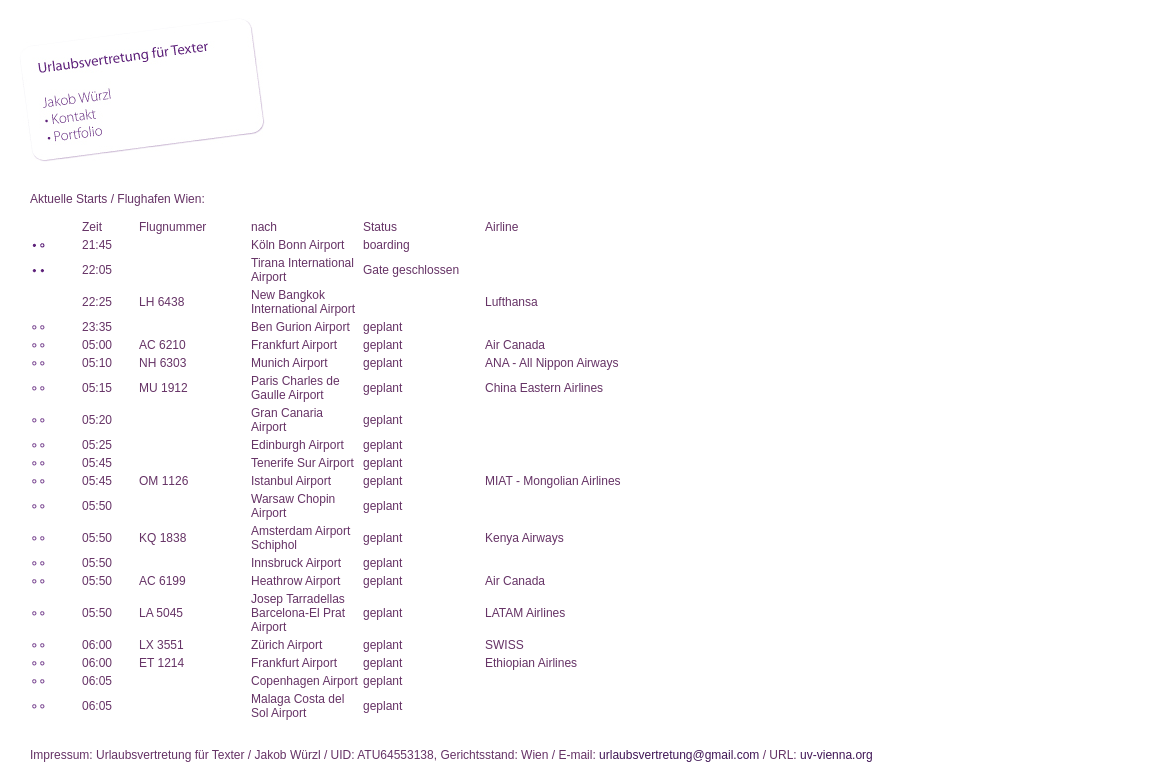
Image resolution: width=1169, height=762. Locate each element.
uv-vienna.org (836, 755)
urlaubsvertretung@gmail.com (679, 755)
